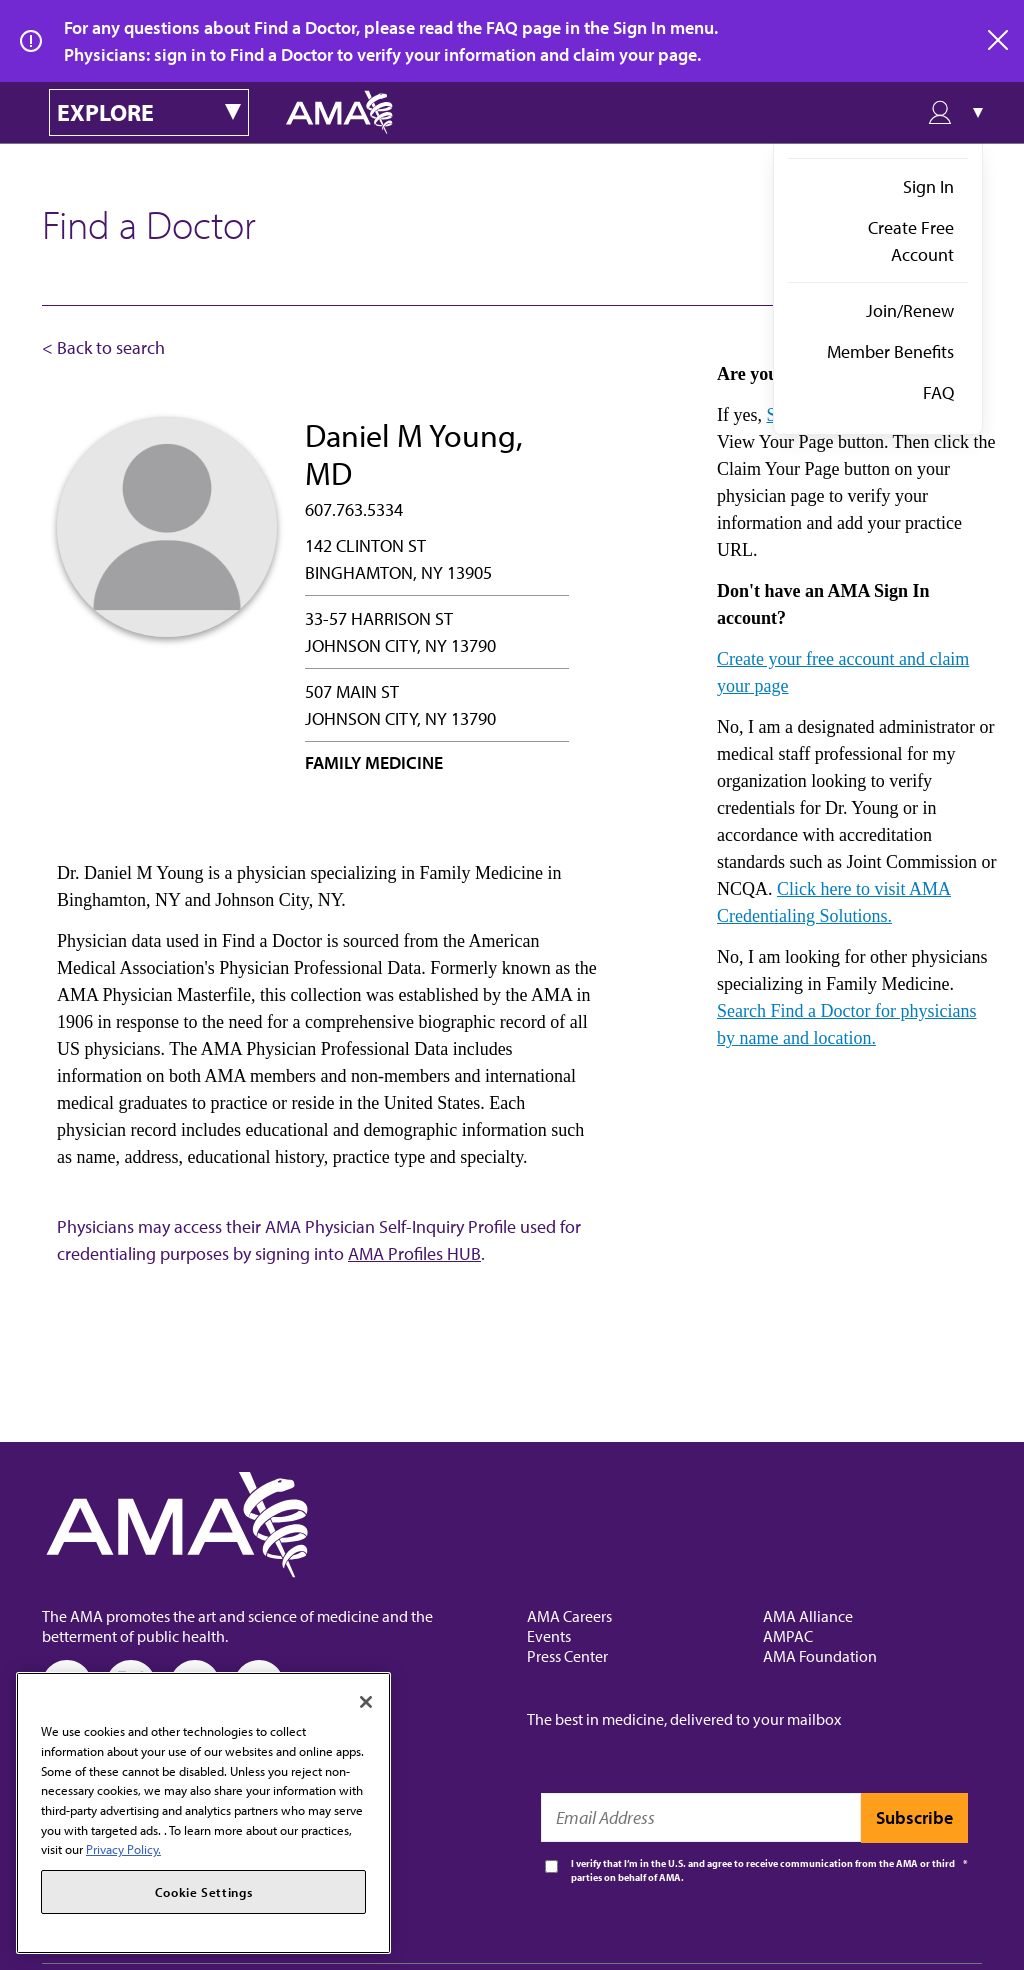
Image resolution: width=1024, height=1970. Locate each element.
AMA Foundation (820, 1656)
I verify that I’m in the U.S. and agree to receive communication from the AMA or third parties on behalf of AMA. (763, 1870)
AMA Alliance (808, 1616)
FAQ (938, 392)
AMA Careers (569, 1616)
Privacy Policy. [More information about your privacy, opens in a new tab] (123, 1849)
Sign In (928, 186)
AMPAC (788, 1636)
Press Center (567, 1656)
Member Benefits (890, 351)
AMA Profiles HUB (414, 1253)
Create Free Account (911, 241)
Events (549, 1636)
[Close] (366, 1702)
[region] (203, 1813)
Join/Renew (910, 310)
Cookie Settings (204, 1892)
